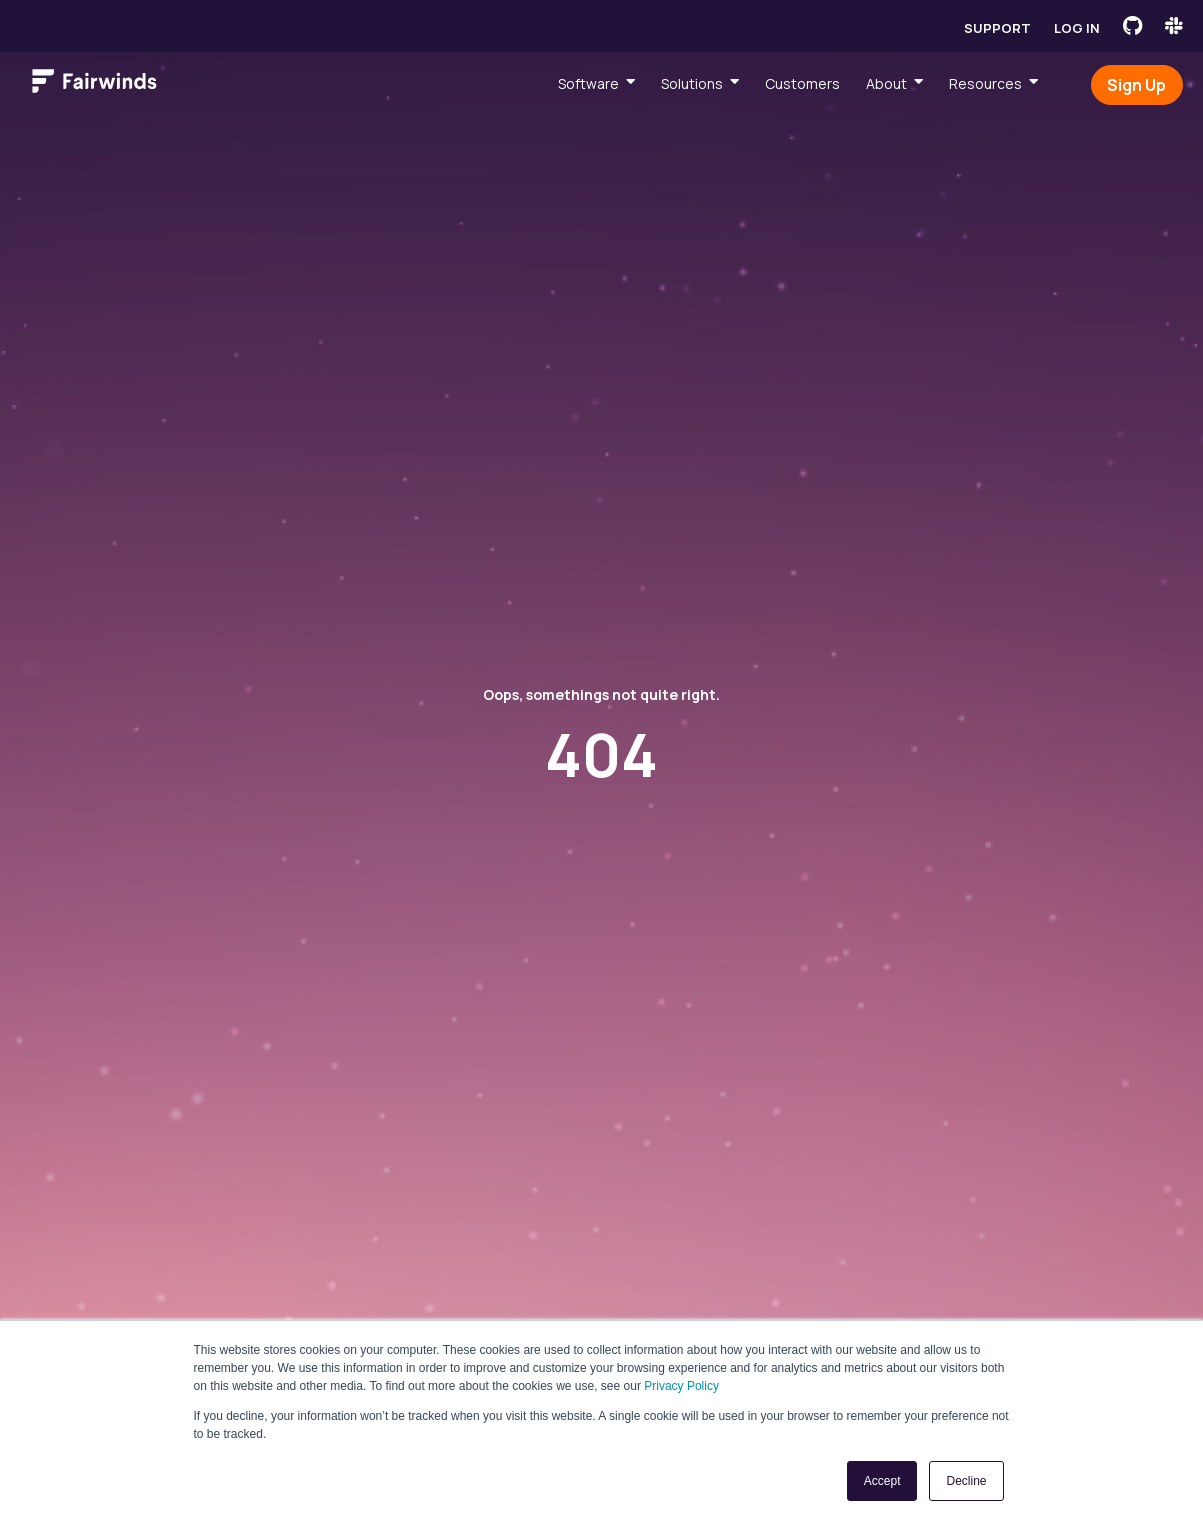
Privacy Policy (681, 1386)
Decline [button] (966, 1481)
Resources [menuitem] (985, 83)
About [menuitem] (886, 83)
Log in (1077, 28)
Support (997, 28)
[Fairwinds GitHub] (1132, 26)
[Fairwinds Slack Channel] (1174, 26)
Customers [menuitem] (802, 83)
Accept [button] (882, 1481)
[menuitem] (596, 83)
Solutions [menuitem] (692, 83)
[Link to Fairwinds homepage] (94, 85)
